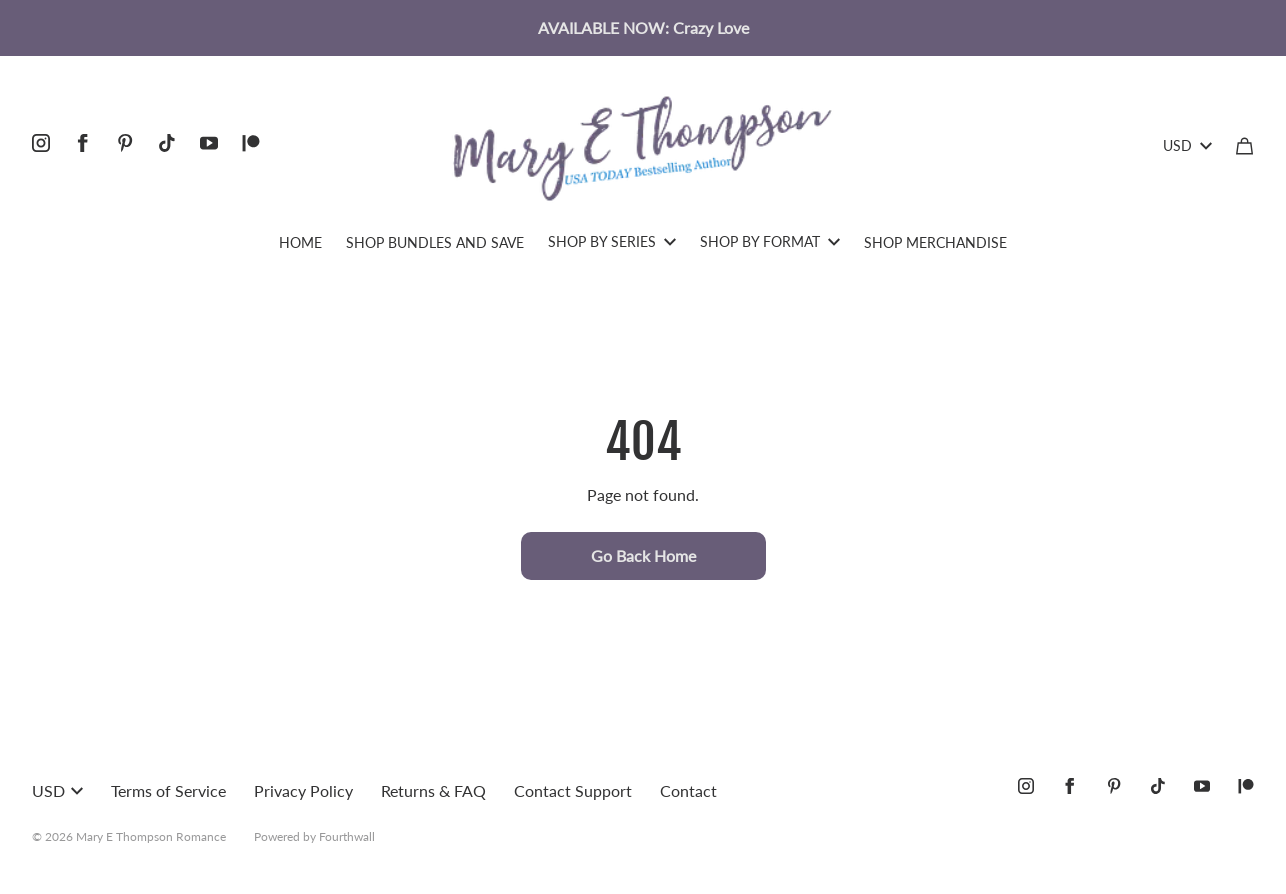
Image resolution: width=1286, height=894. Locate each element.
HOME (300, 242)
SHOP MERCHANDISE (935, 242)
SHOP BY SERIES (612, 241)
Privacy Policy (303, 790)
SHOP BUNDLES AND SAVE (435, 242)
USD (1187, 145)
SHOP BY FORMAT (770, 241)
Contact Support (573, 790)
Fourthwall (347, 836)
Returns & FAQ (433, 790)
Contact (688, 790)
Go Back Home (643, 555)
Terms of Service (168, 790)
